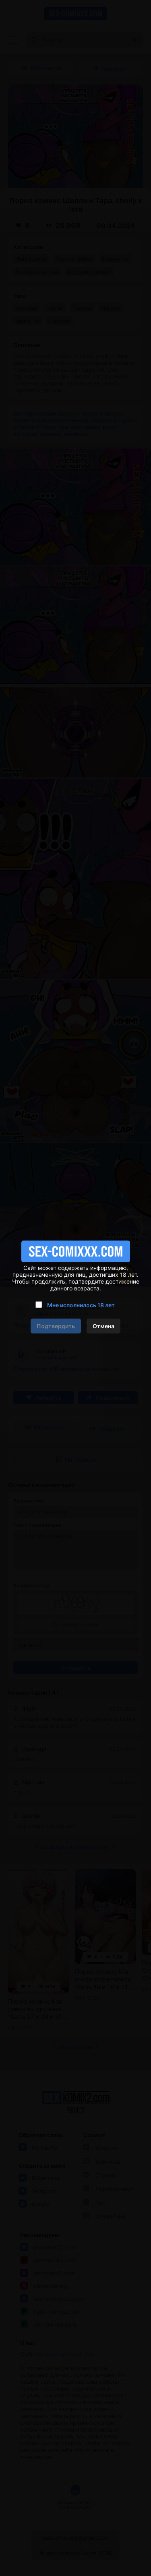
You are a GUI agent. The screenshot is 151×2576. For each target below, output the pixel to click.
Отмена (103, 1326)
